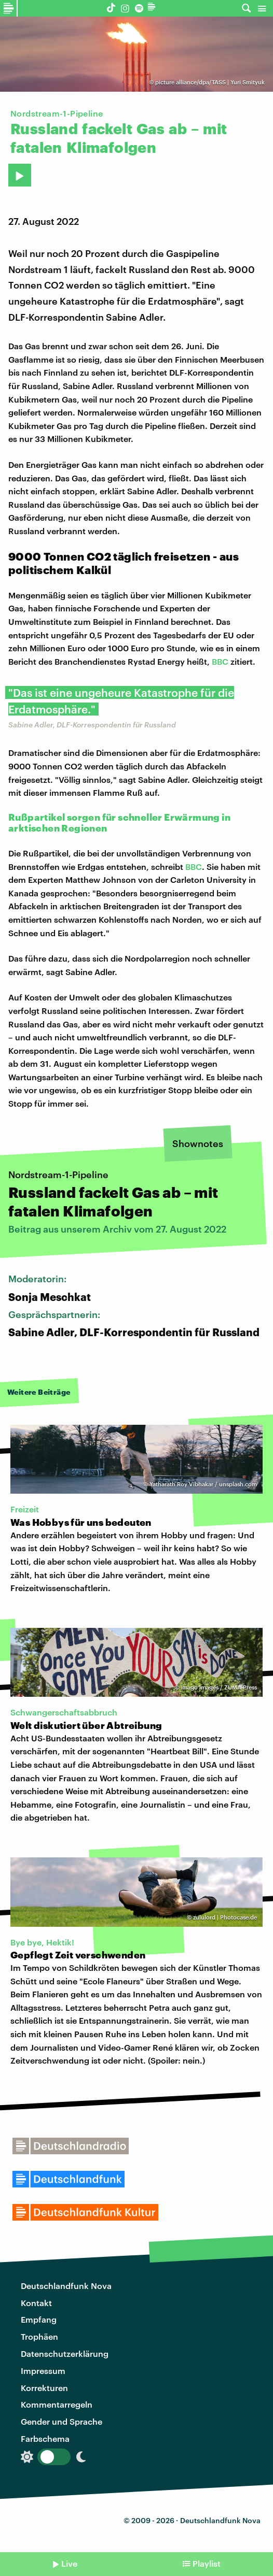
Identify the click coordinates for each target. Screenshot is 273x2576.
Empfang (39, 2319)
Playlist (207, 2563)
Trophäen (39, 2336)
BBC (220, 661)
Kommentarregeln (56, 2404)
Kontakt (36, 2303)
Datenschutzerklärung (64, 2353)
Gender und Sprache (61, 2421)
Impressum (43, 2370)
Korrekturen (44, 2388)
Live (69, 2563)
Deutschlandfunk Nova (66, 2286)
